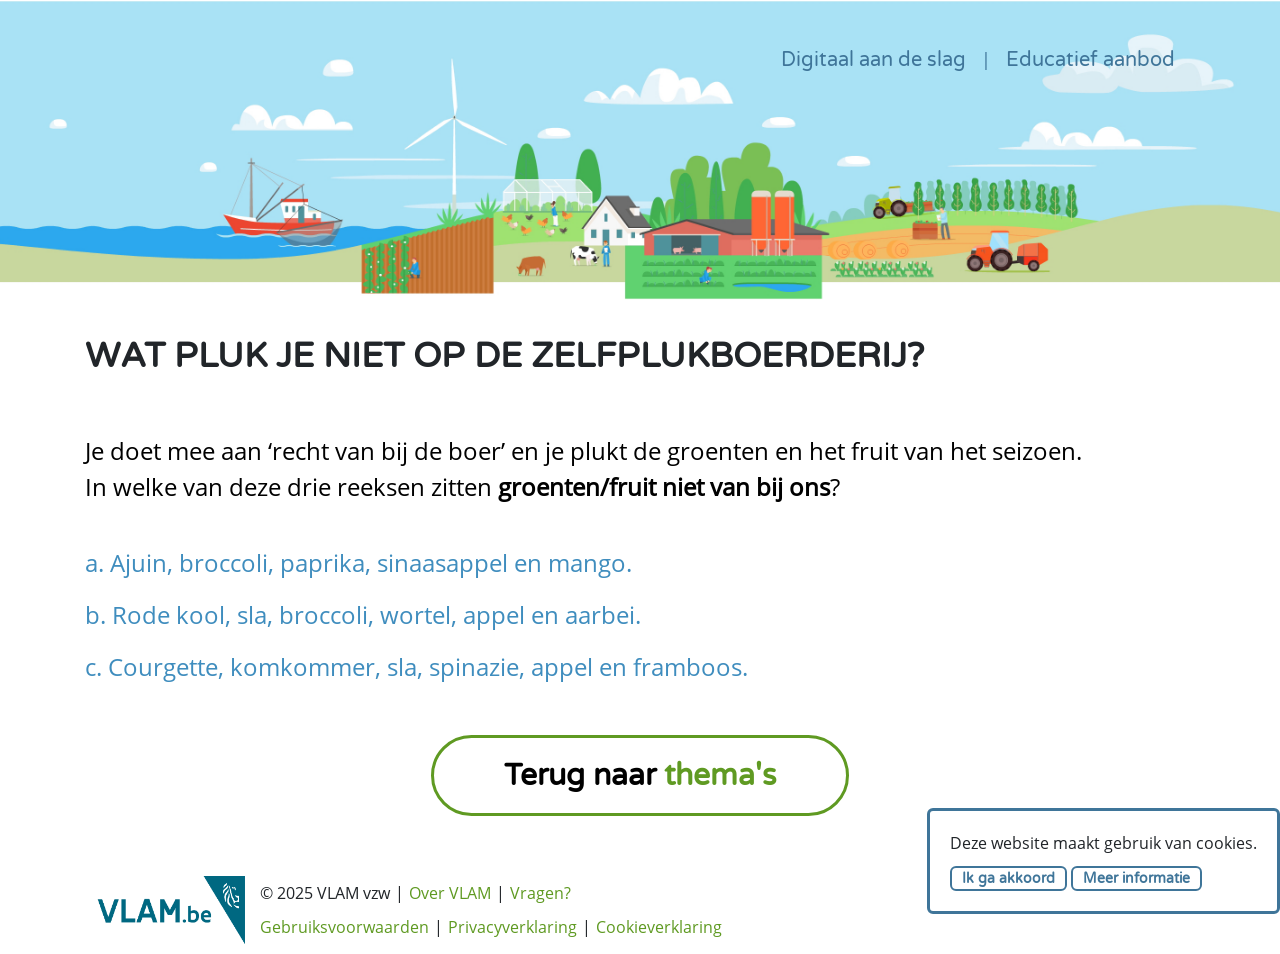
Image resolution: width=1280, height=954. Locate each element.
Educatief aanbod (1090, 60)
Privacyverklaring (512, 927)
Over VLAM (450, 893)
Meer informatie (1136, 878)
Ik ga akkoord (1008, 878)
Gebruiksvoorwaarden (344, 927)
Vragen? (540, 893)
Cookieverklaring (659, 927)
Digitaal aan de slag (873, 60)
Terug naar (640, 775)
